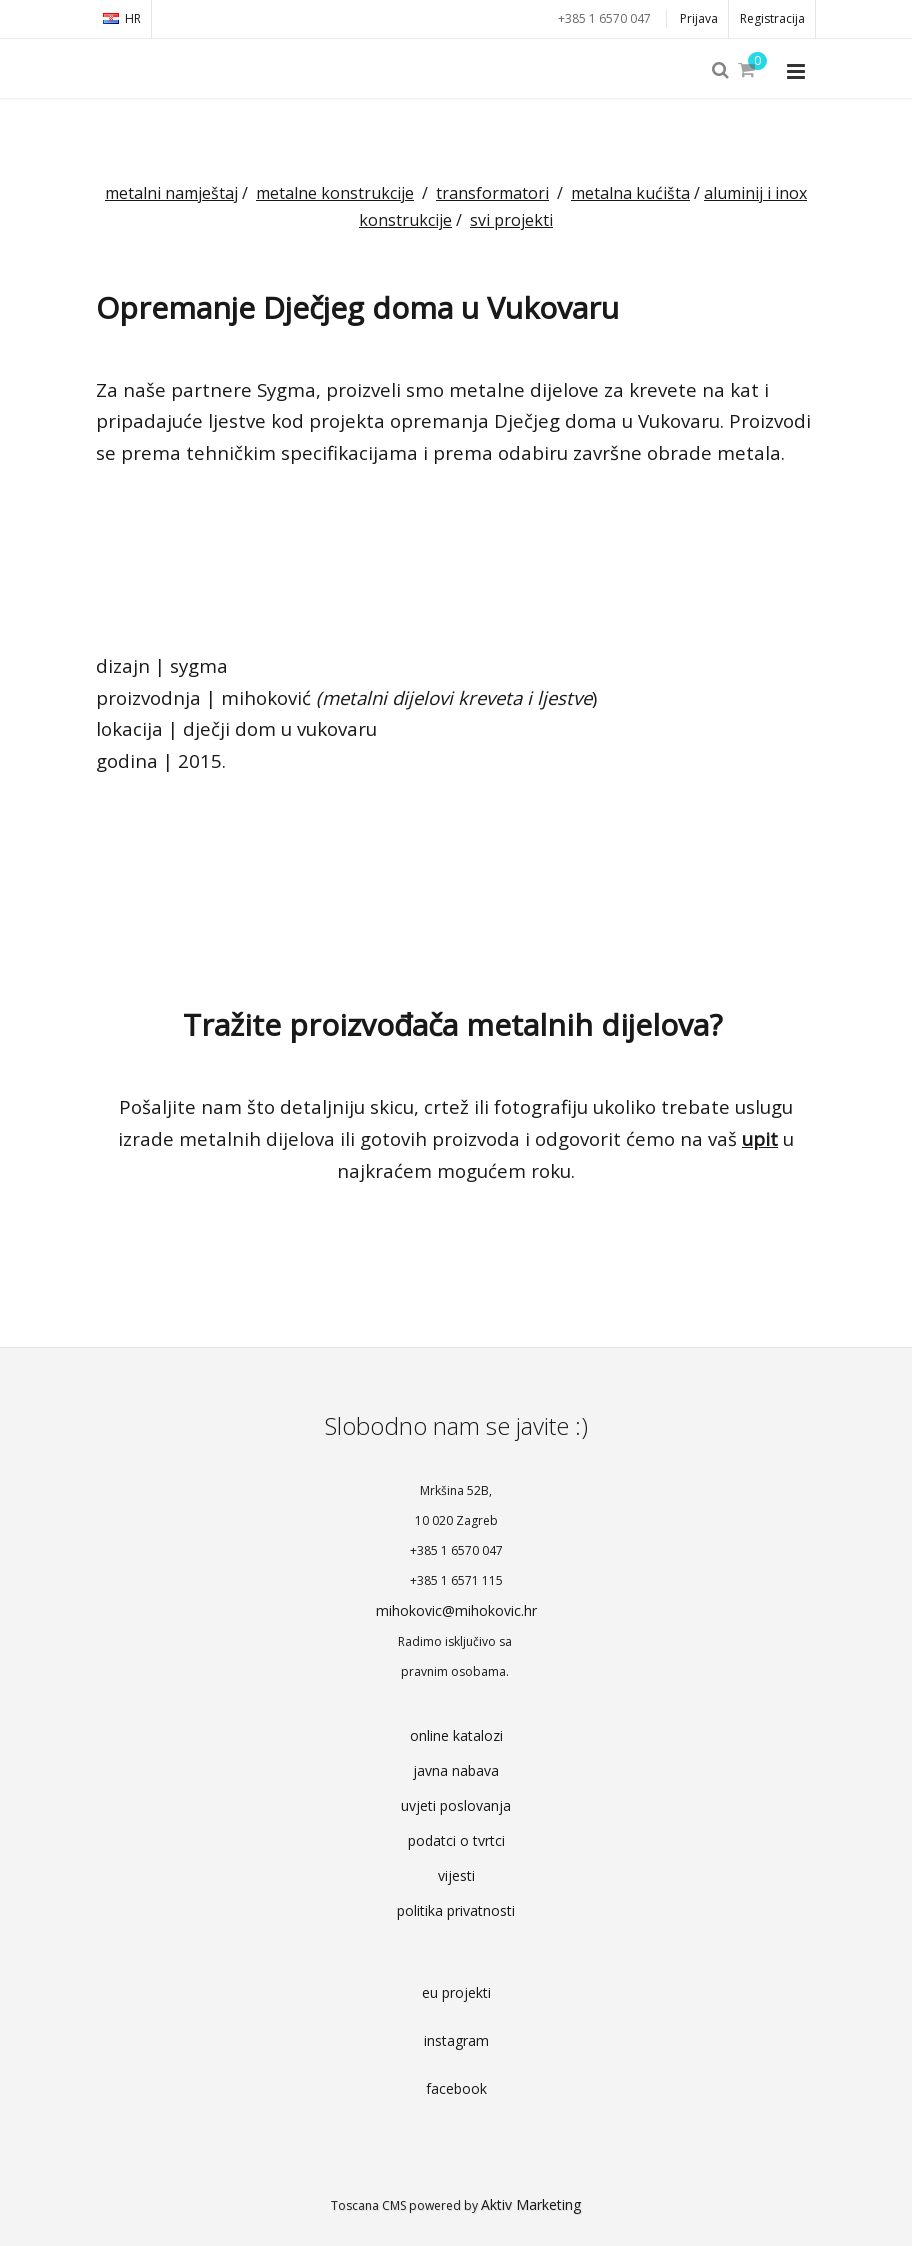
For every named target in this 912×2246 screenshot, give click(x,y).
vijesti (456, 1875)
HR (122, 18)
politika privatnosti (456, 1910)
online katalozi (456, 1735)
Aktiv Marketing (531, 2204)
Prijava (699, 18)
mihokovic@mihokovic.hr (456, 1610)
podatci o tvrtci (456, 1840)
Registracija (772, 18)
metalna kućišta (630, 193)
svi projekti (511, 220)
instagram (456, 2040)
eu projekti (456, 1992)
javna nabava (456, 1770)
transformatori (492, 193)
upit (760, 1138)
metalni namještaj (171, 193)
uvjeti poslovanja (456, 1805)
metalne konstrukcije (335, 193)
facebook (456, 2088)
